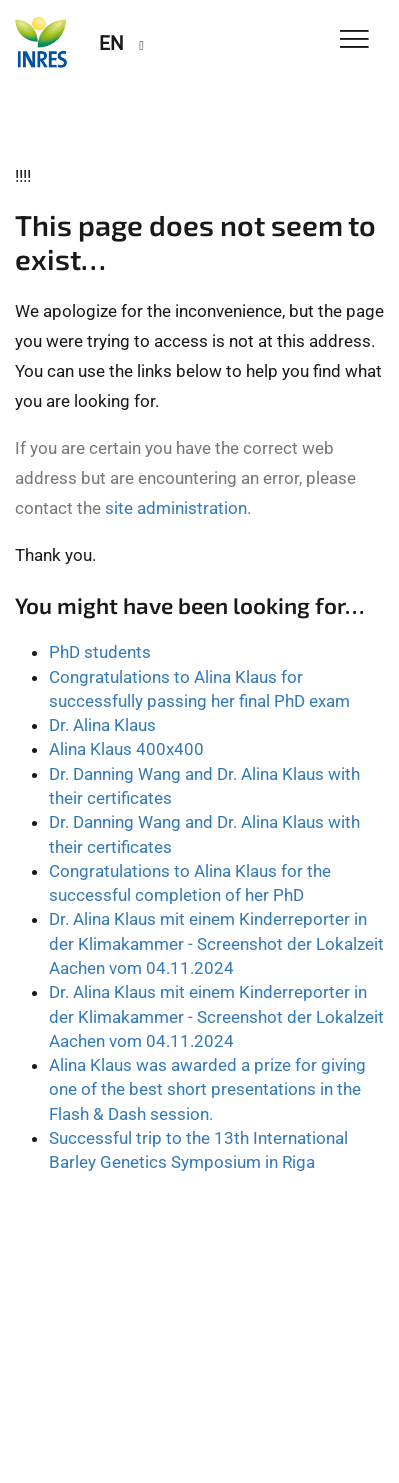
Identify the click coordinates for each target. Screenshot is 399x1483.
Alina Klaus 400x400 (126, 749)
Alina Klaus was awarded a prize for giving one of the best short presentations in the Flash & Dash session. (207, 1089)
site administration (176, 508)
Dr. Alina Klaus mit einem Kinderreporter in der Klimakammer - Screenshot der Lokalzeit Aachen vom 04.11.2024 (216, 943)
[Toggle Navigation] (354, 40)
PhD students (100, 652)
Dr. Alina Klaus (102, 725)
